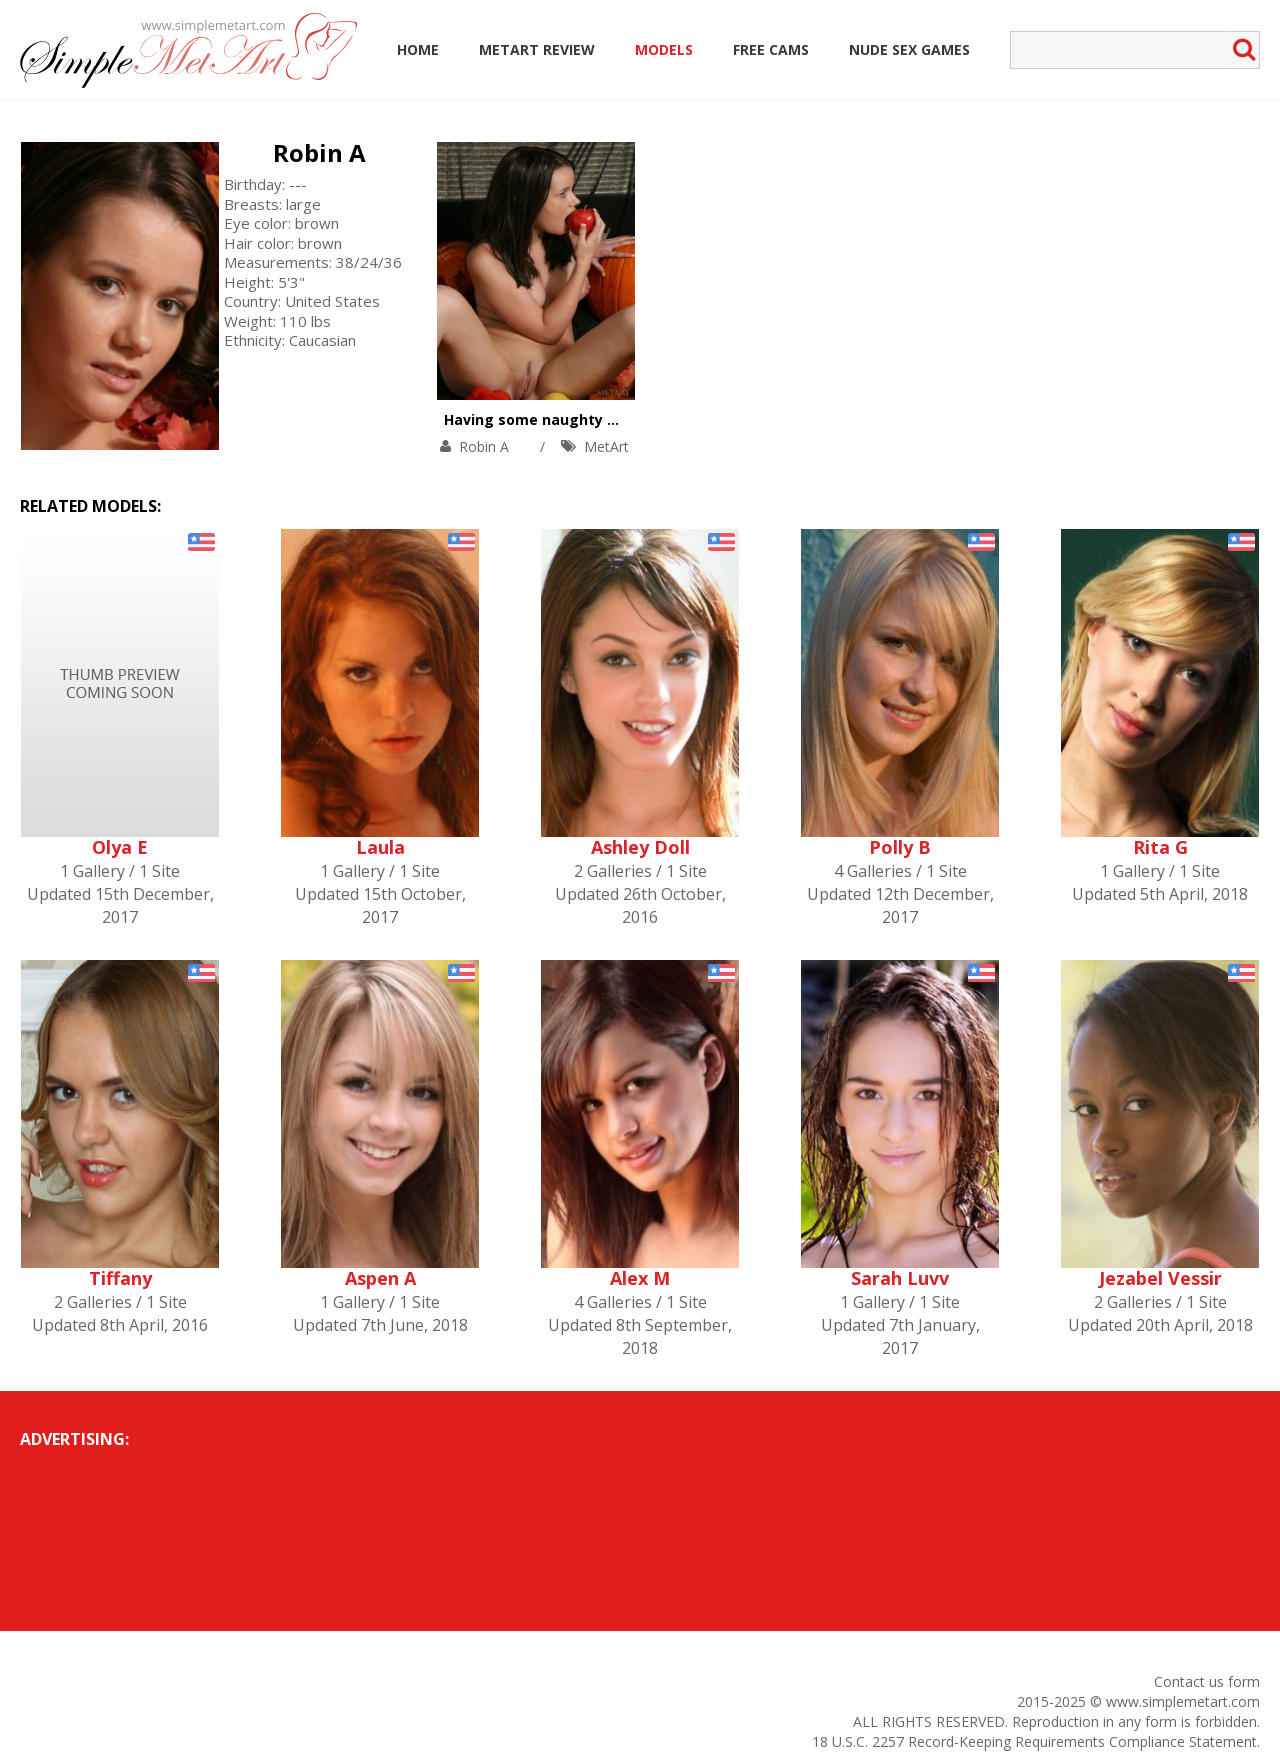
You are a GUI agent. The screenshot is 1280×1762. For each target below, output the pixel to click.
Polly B (900, 847)
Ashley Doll (640, 847)
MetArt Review (537, 49)
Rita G (1160, 847)
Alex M (640, 1278)
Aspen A (380, 1278)
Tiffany (120, 1278)
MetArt (606, 446)
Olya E (120, 847)
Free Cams (771, 49)
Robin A (319, 152)
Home (418, 49)
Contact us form (1207, 1681)
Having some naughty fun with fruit (574, 419)
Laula (380, 847)
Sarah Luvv (900, 1278)
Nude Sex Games (909, 49)
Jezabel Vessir (1160, 1278)
